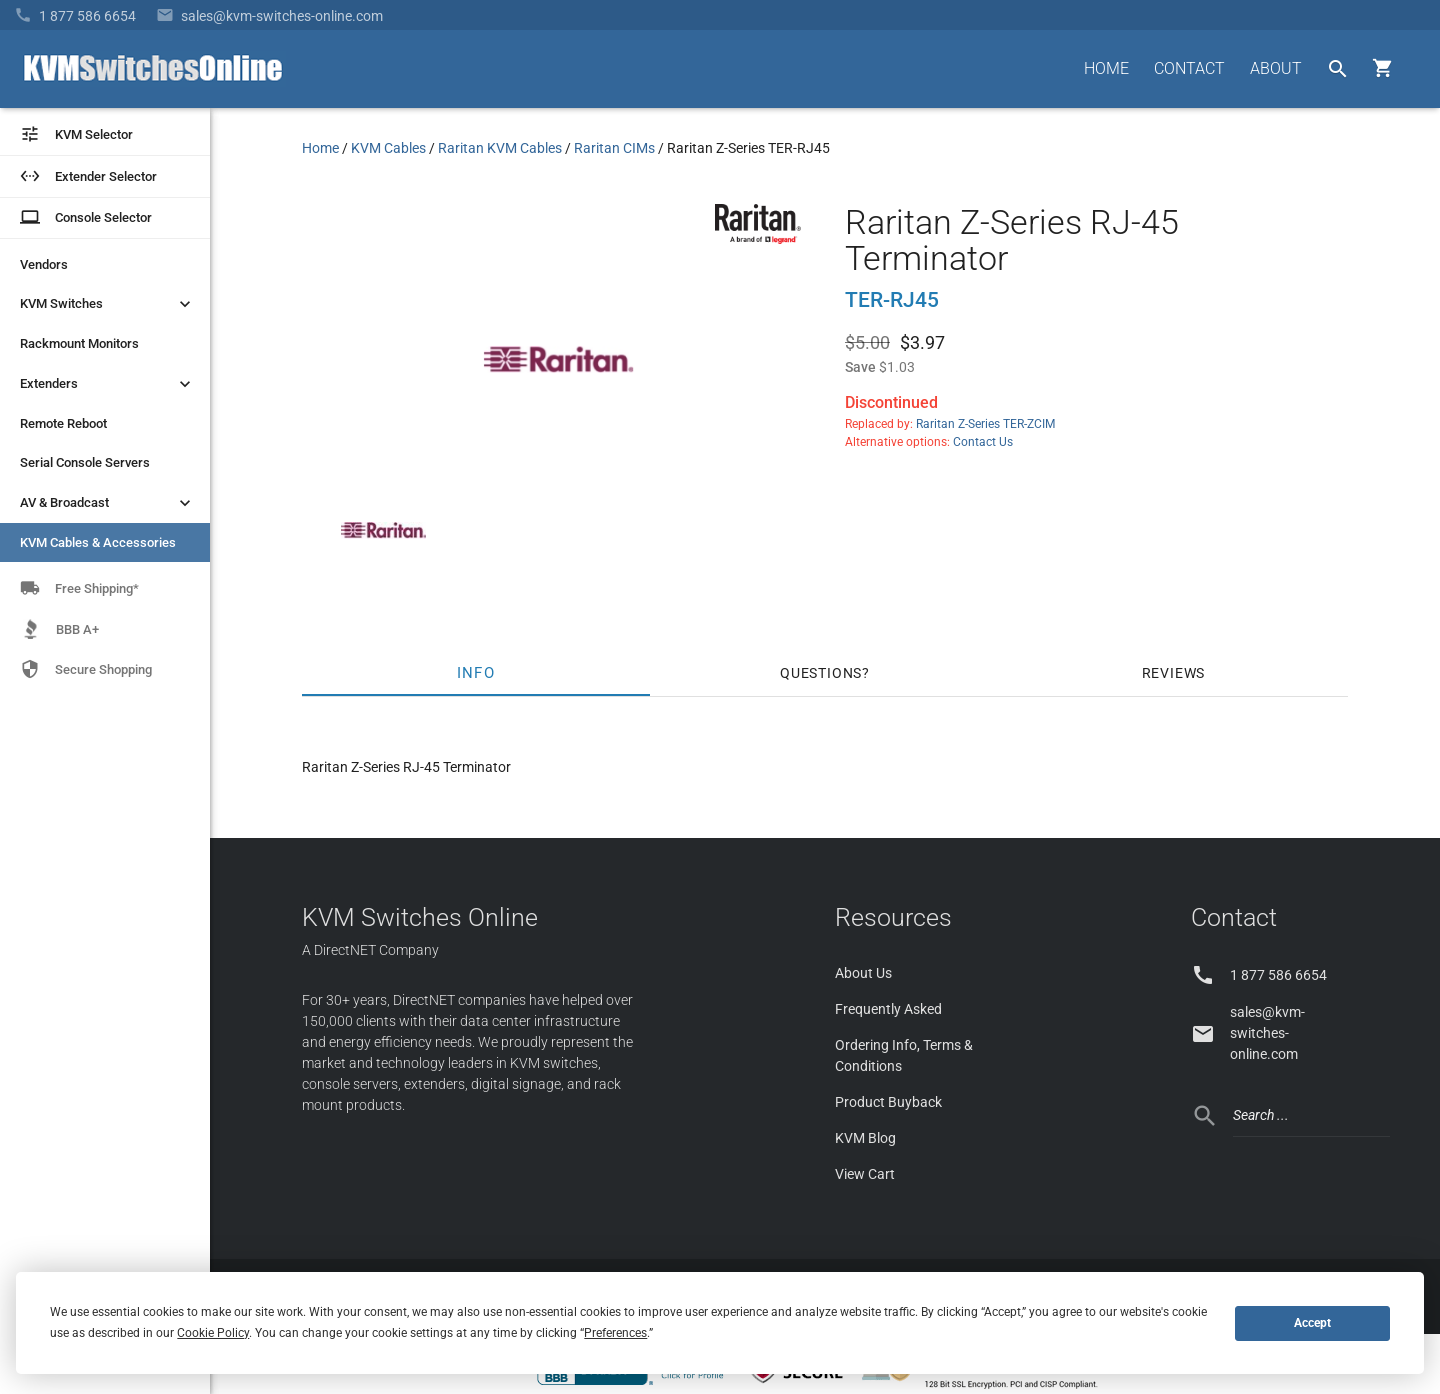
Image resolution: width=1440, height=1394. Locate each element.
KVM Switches (107, 304)
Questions (821, 673)
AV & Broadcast (107, 503)
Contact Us (983, 442)
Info (476, 673)
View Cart (865, 1174)
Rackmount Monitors (79, 343)
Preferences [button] (615, 1333)
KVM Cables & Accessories (98, 542)
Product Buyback (888, 1102)
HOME (1106, 68)
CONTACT (1189, 68)
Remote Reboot (63, 423)
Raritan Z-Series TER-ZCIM (985, 424)
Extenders (107, 384)
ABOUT (1276, 68)
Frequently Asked (888, 1009)
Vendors (44, 264)
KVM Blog (865, 1138)
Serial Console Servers (85, 462)
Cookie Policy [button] (213, 1333)
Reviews (1174, 673)
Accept (1312, 1323)
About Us (863, 973)
